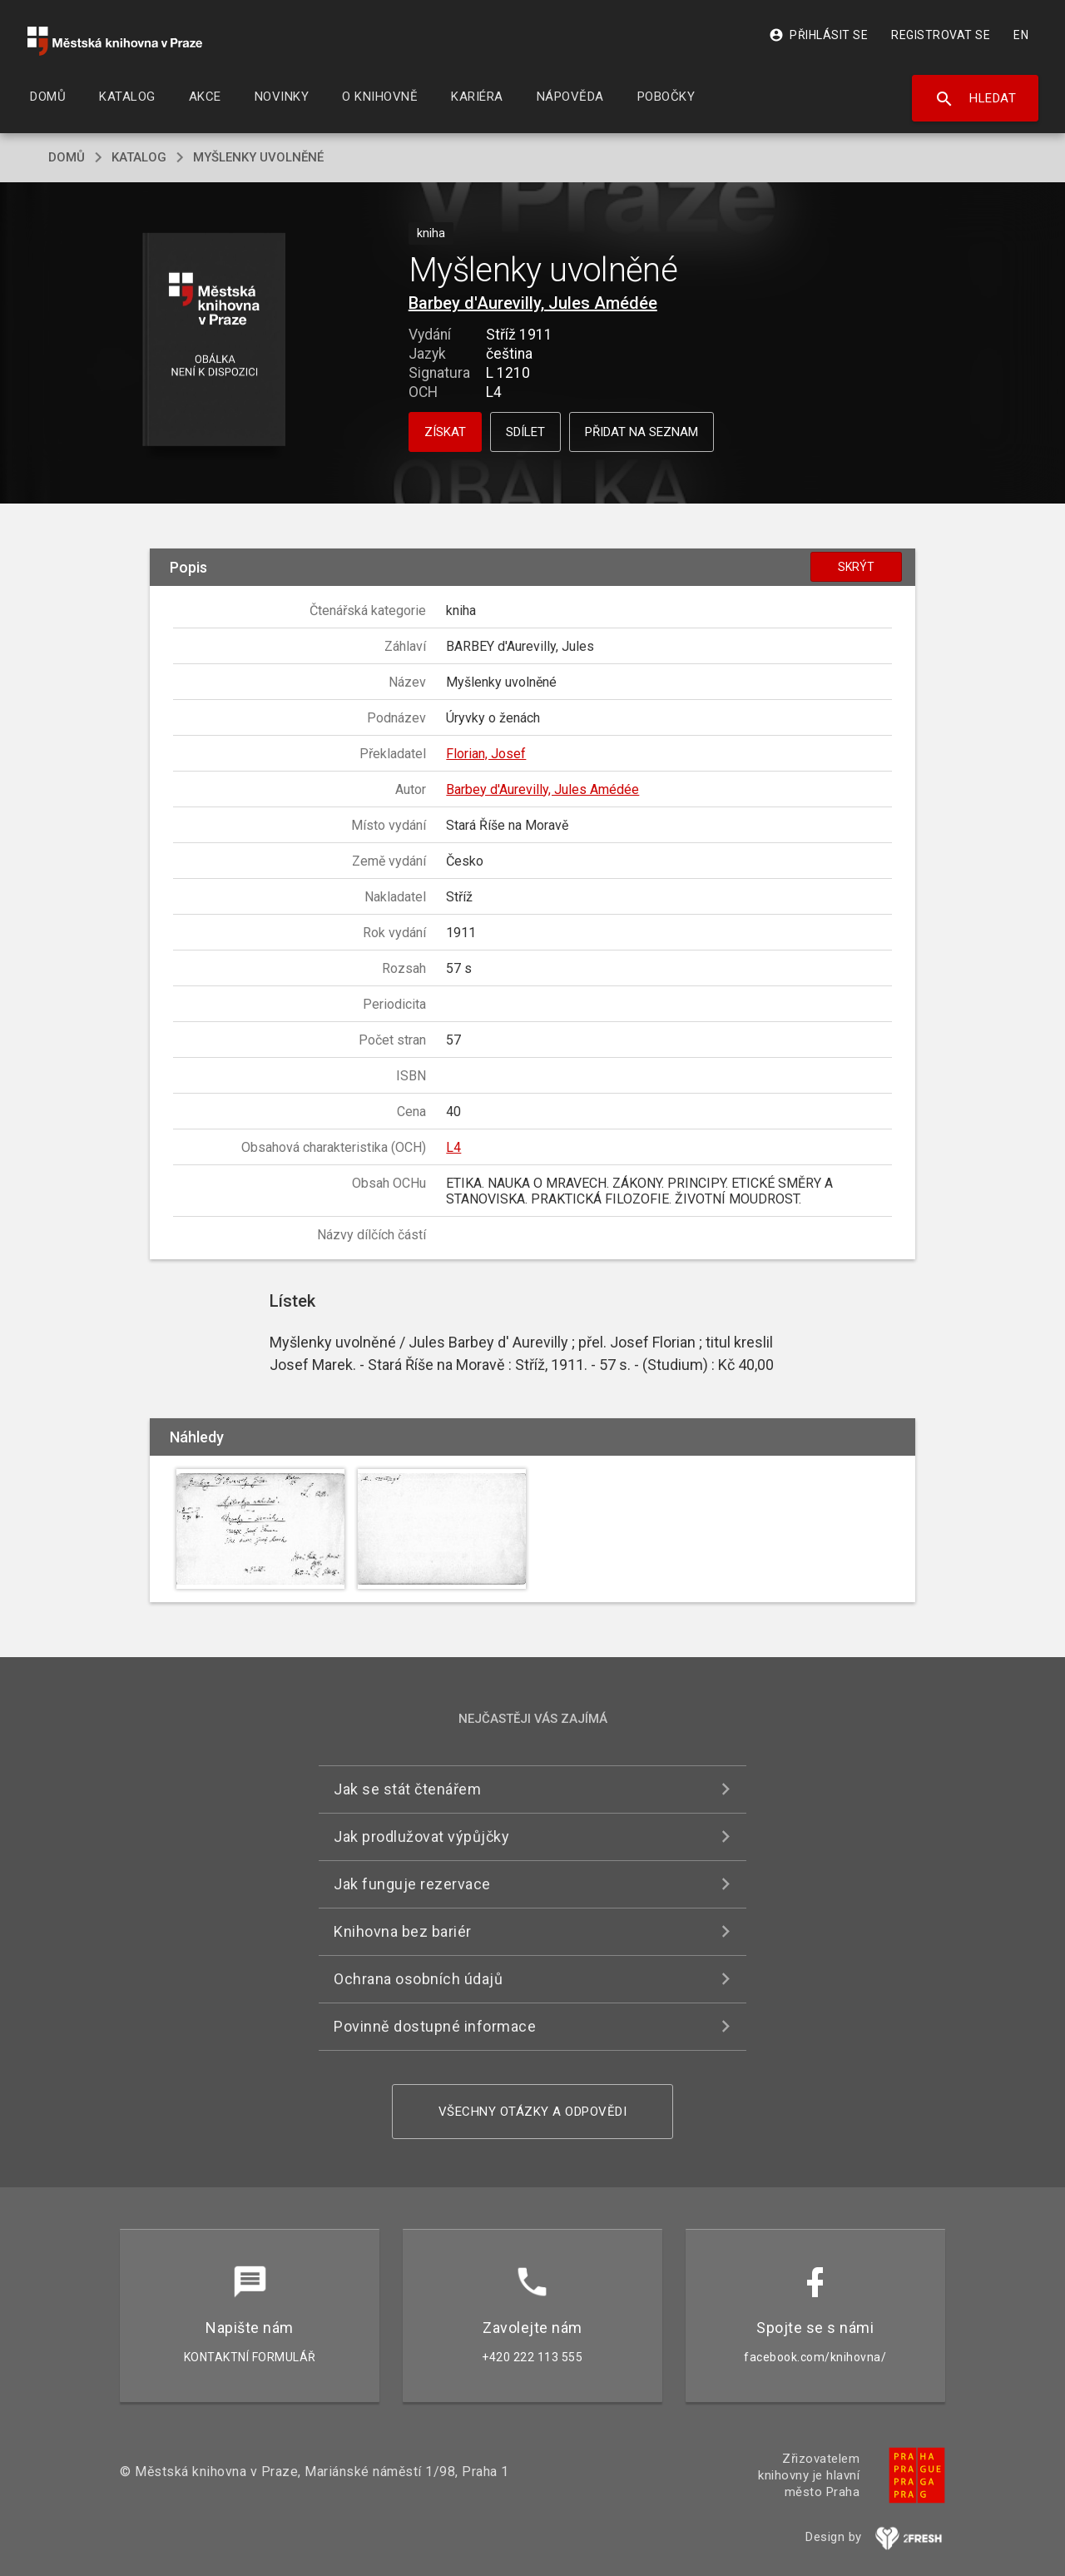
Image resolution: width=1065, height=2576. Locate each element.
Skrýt (856, 566)
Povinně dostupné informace (435, 2026)
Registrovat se (940, 35)
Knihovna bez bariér (403, 1931)
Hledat (975, 99)
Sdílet (525, 431)
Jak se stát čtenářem (407, 1789)
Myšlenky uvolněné (258, 157)
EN (1020, 35)
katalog (138, 157)
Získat (445, 431)
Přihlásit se (818, 34)
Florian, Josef (486, 754)
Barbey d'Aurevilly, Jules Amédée (533, 303)
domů (66, 157)
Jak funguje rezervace (412, 1884)
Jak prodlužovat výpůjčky (421, 1836)
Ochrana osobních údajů (418, 1979)
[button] (214, 340)
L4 (453, 1147)
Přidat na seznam (641, 431)
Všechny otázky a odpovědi (532, 2111)
